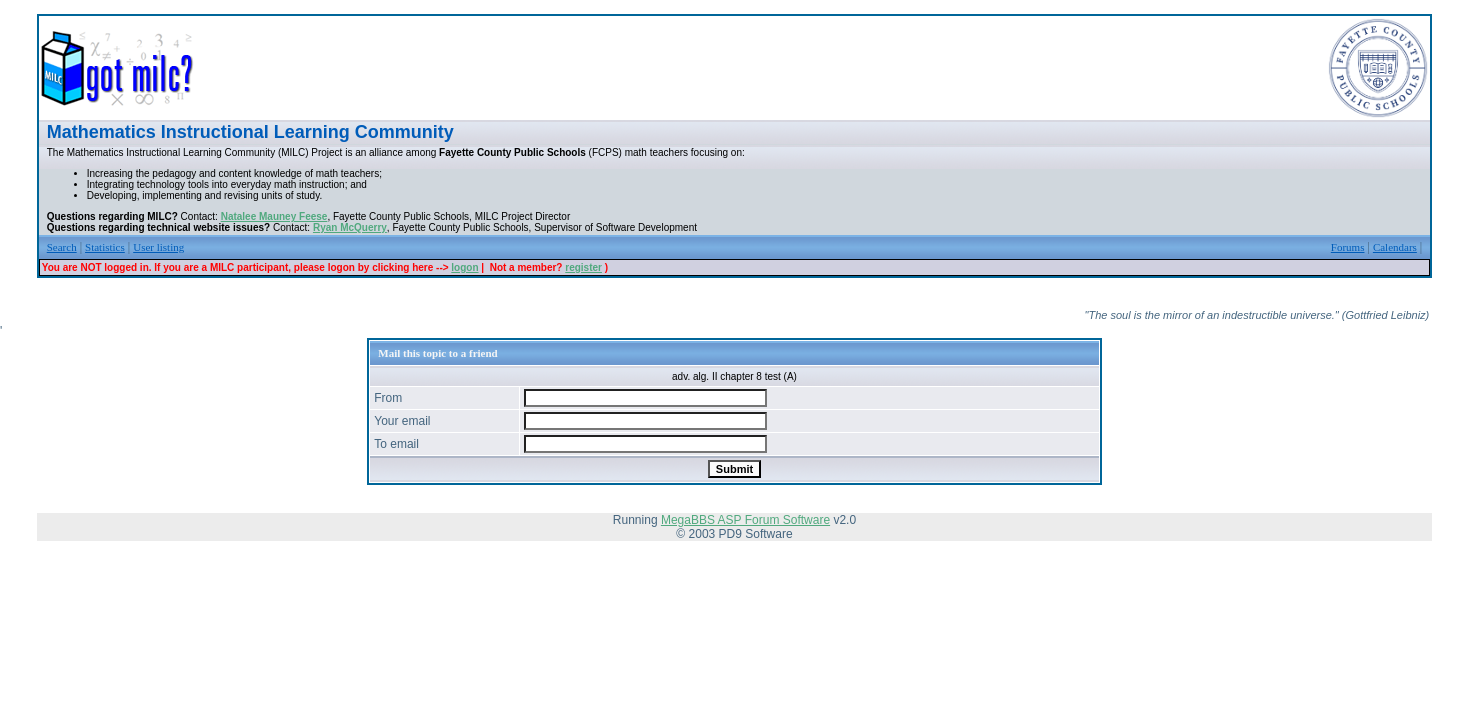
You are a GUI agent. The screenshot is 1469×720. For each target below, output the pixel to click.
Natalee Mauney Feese (274, 216)
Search (62, 247)
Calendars (1395, 247)
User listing (158, 247)
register (583, 267)
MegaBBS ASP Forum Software (745, 520)
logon (464, 267)
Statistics (105, 247)
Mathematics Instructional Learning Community (250, 132)
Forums (1348, 247)
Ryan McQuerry (350, 227)
